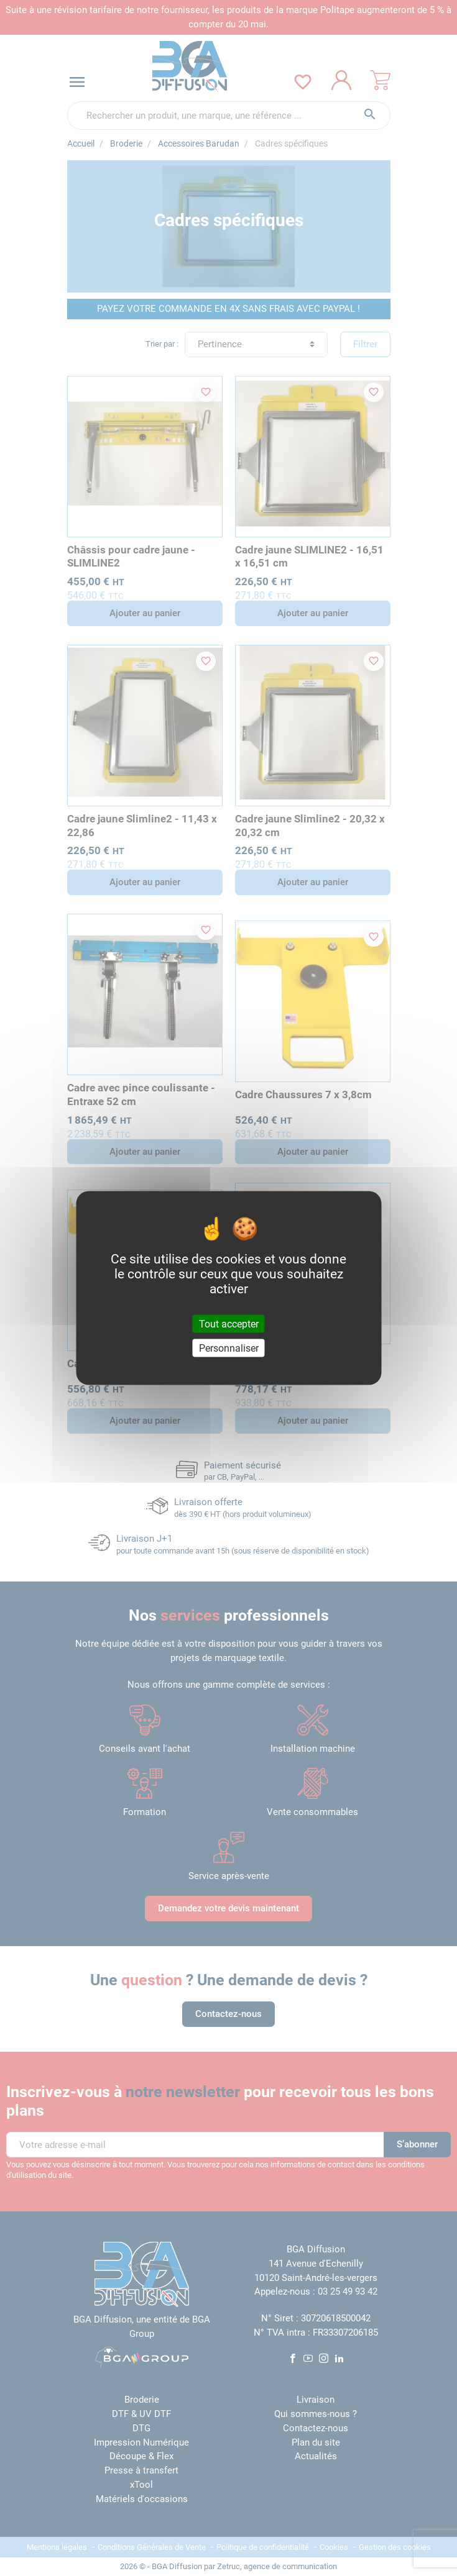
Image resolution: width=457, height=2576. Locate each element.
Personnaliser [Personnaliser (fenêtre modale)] (229, 1348)
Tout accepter (229, 1324)
